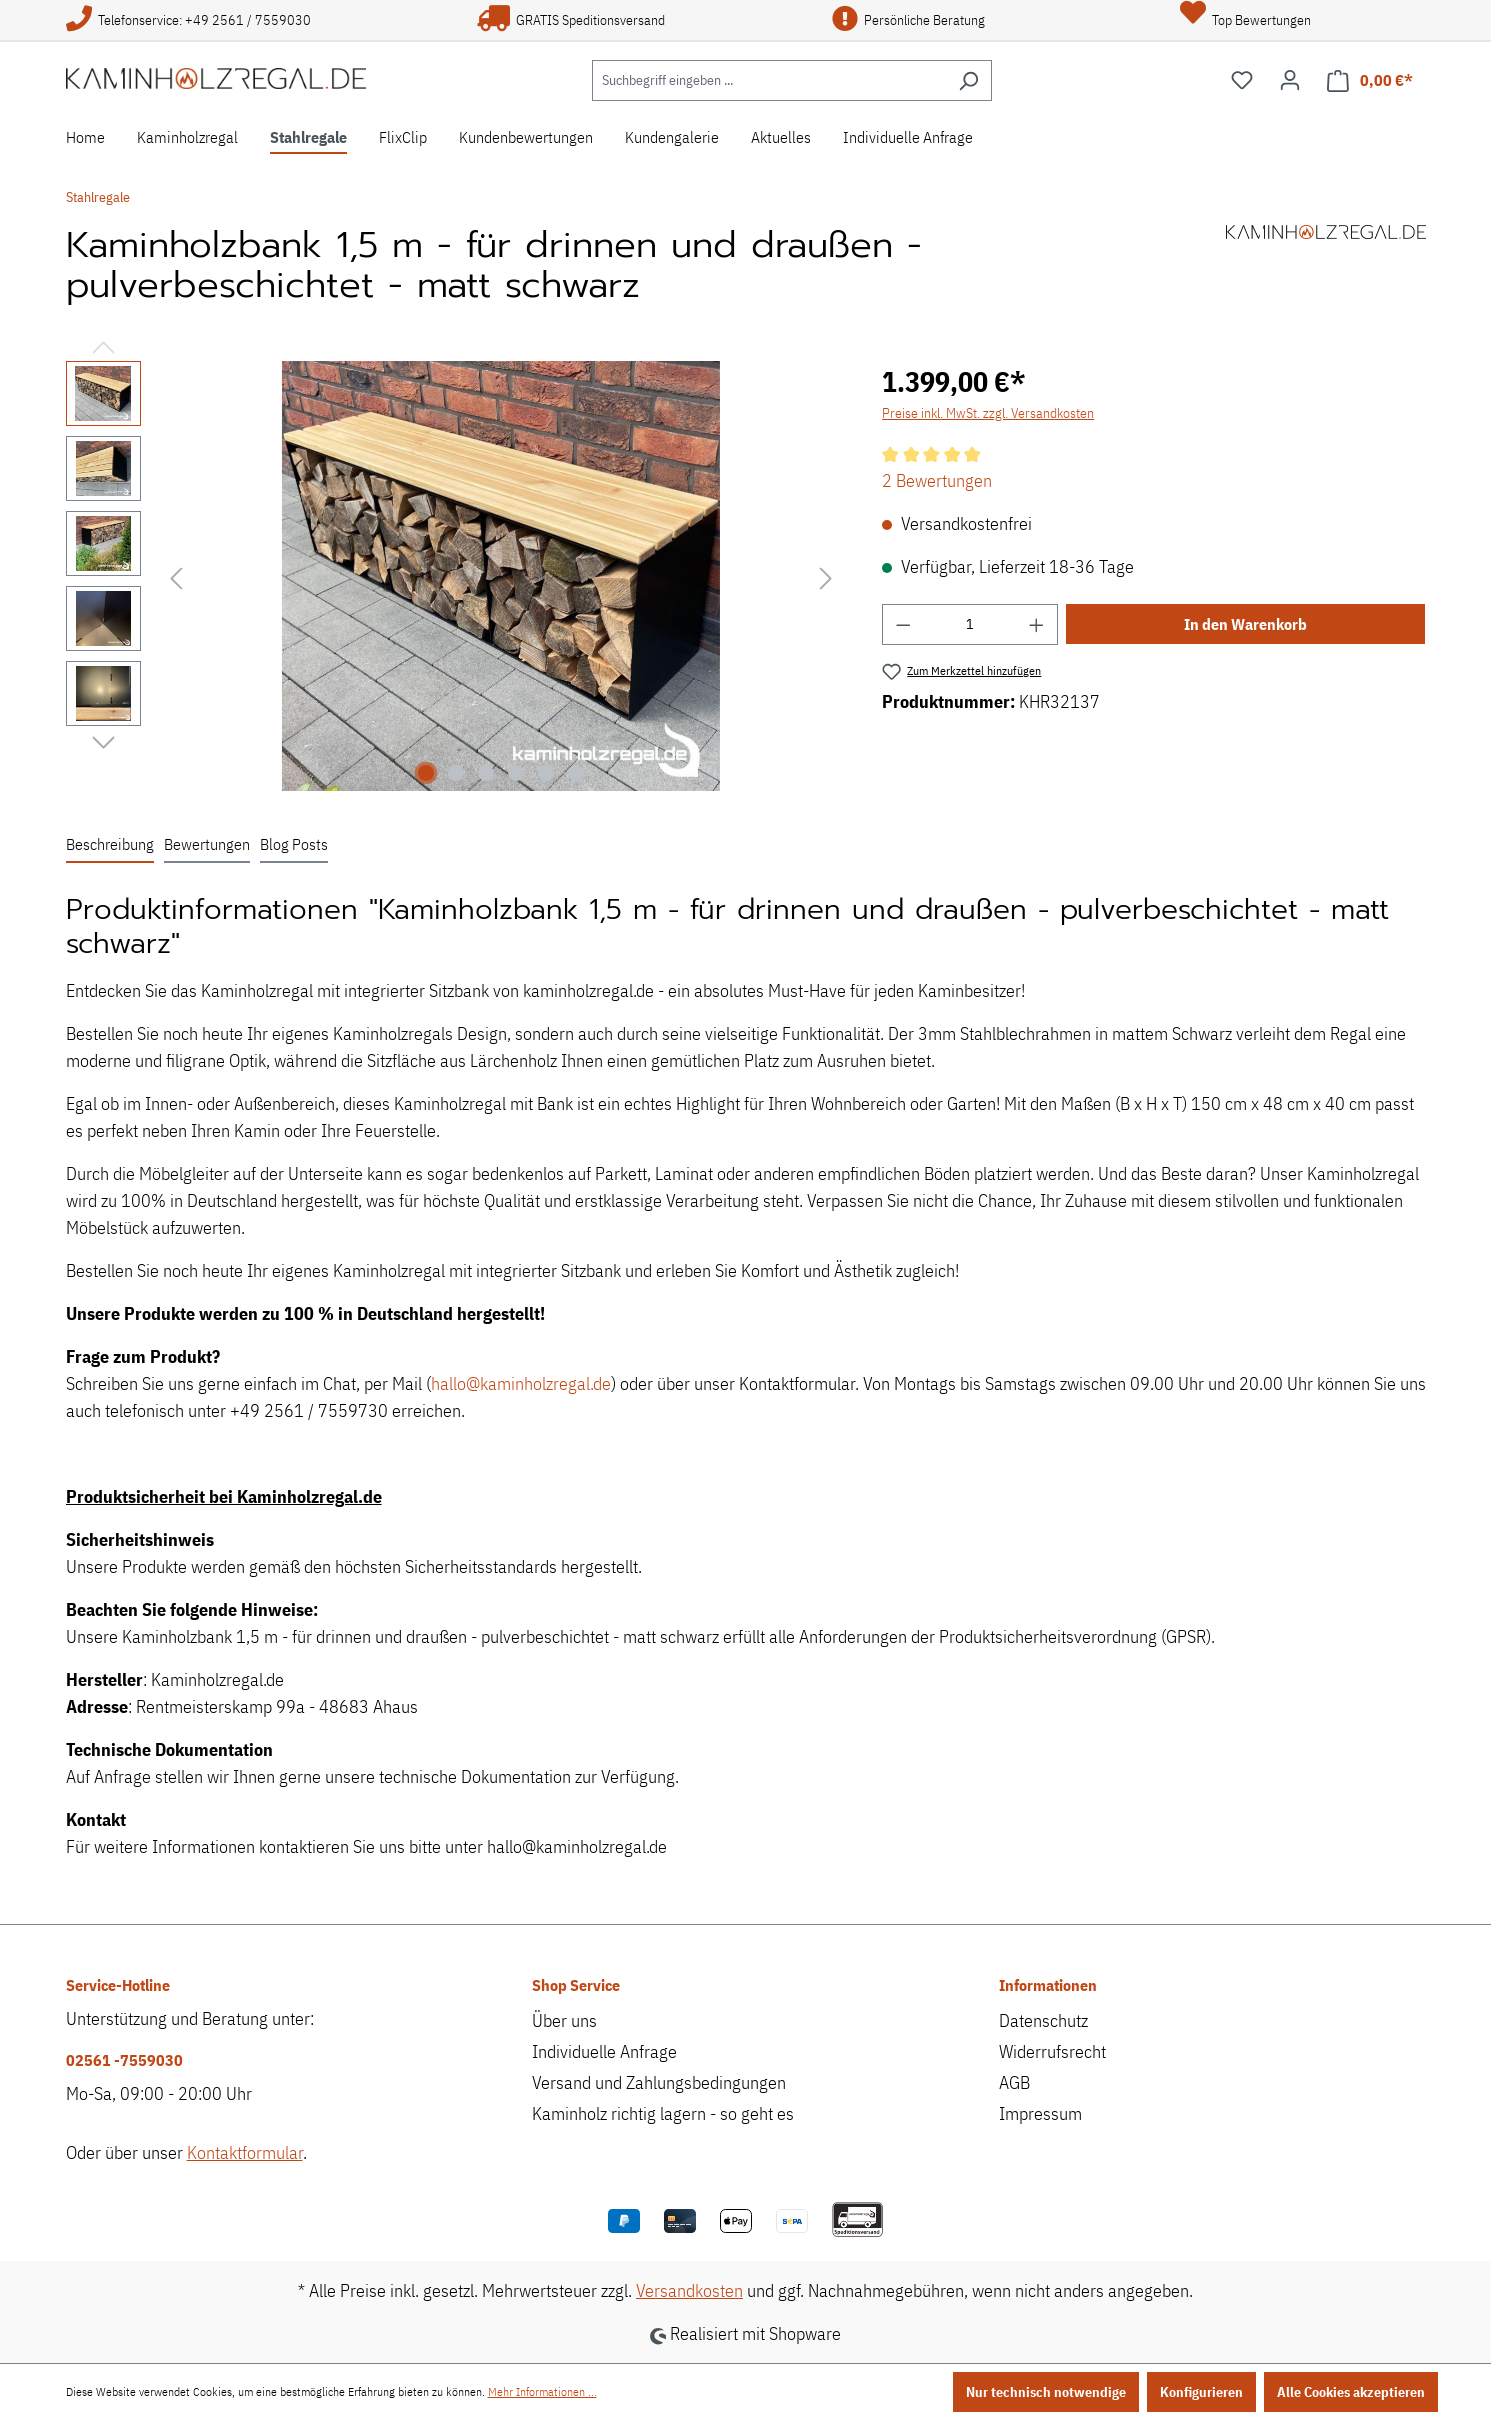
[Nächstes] (826, 576)
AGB (1014, 2082)
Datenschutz (1043, 2020)
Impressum (1040, 2113)
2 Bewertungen (937, 480)
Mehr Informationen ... (542, 2391)
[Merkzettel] (1242, 80)
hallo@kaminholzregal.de (521, 1383)
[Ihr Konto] (1290, 80)
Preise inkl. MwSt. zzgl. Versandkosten (988, 413)
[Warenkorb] (1370, 80)
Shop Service (576, 1985)
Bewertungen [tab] (207, 844)
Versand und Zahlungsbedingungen (659, 2082)
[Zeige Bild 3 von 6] (486, 773)
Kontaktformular (245, 2152)
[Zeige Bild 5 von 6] (546, 773)
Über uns (564, 2020)
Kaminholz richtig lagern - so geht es (663, 2113)
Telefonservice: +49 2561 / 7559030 (188, 20)
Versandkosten (689, 2290)
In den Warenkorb (1245, 624)
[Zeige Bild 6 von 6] (576, 773)
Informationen (1048, 1985)
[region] (454, 576)
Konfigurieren (1201, 2392)
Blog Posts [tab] (294, 844)
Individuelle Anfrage (604, 2051)
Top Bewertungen (1245, 20)
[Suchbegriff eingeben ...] (769, 80)
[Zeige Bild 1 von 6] (426, 773)
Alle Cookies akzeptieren (1351, 2392)
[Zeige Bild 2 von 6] (456, 773)
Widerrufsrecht (1052, 2051)
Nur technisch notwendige (1046, 2392)
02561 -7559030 (124, 2060)
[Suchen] (968, 80)
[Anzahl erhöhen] (1037, 624)
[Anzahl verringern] (903, 624)
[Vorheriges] (176, 576)
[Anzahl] (970, 624)
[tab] (110, 845)
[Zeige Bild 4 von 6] (516, 773)
